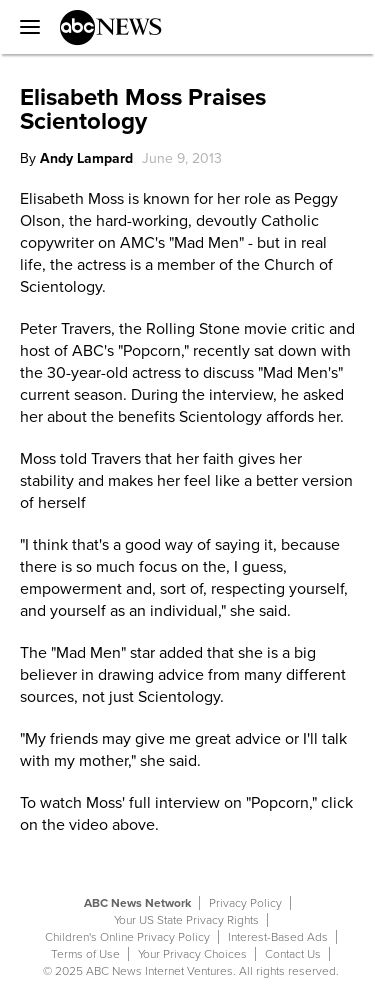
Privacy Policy (245, 903)
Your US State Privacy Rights (186, 920)
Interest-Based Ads (278, 937)
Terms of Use (85, 954)
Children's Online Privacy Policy (127, 937)
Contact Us (293, 954)
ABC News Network (137, 903)
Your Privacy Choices (192, 954)
